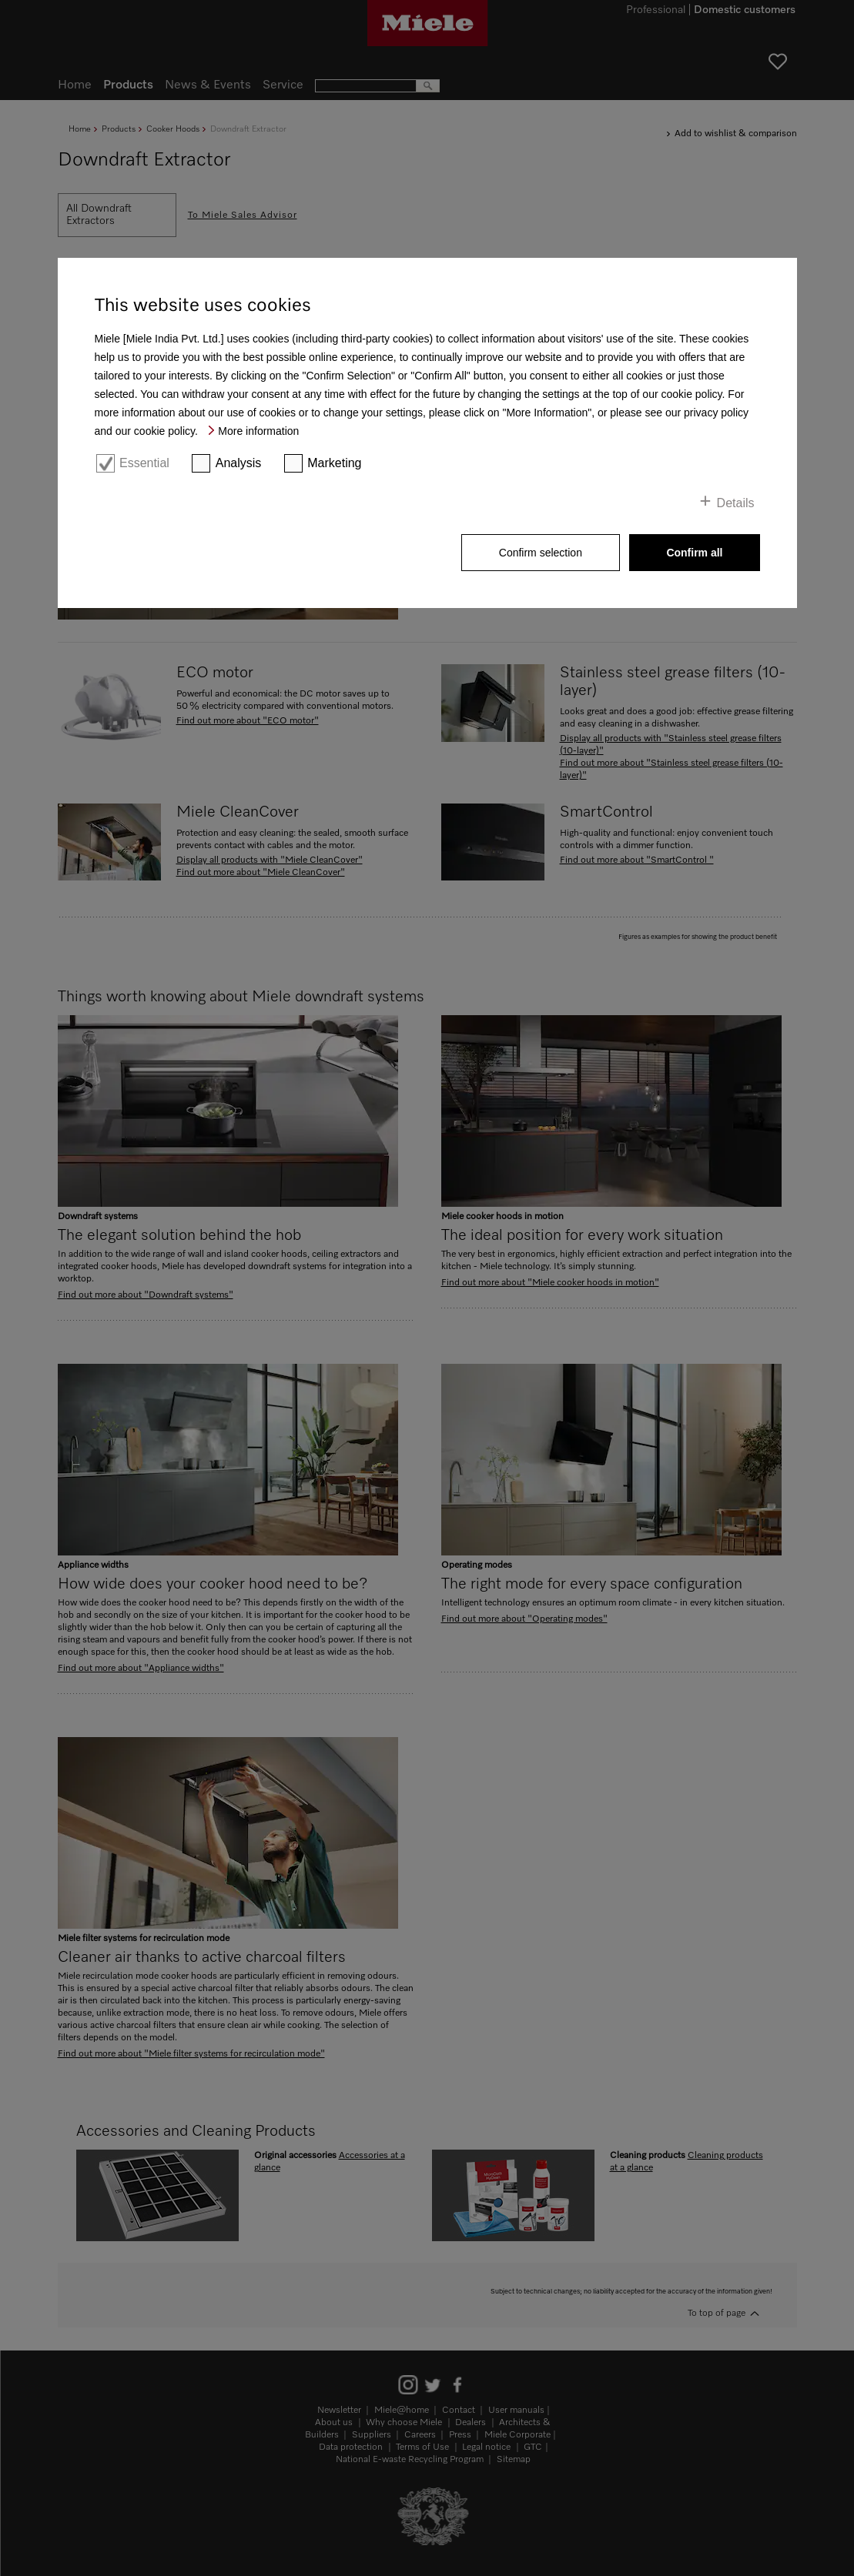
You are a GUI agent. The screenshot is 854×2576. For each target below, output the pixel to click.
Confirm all (694, 552)
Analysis (239, 462)
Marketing (334, 462)
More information (258, 431)
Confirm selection (540, 552)
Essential (144, 462)
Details (736, 503)
